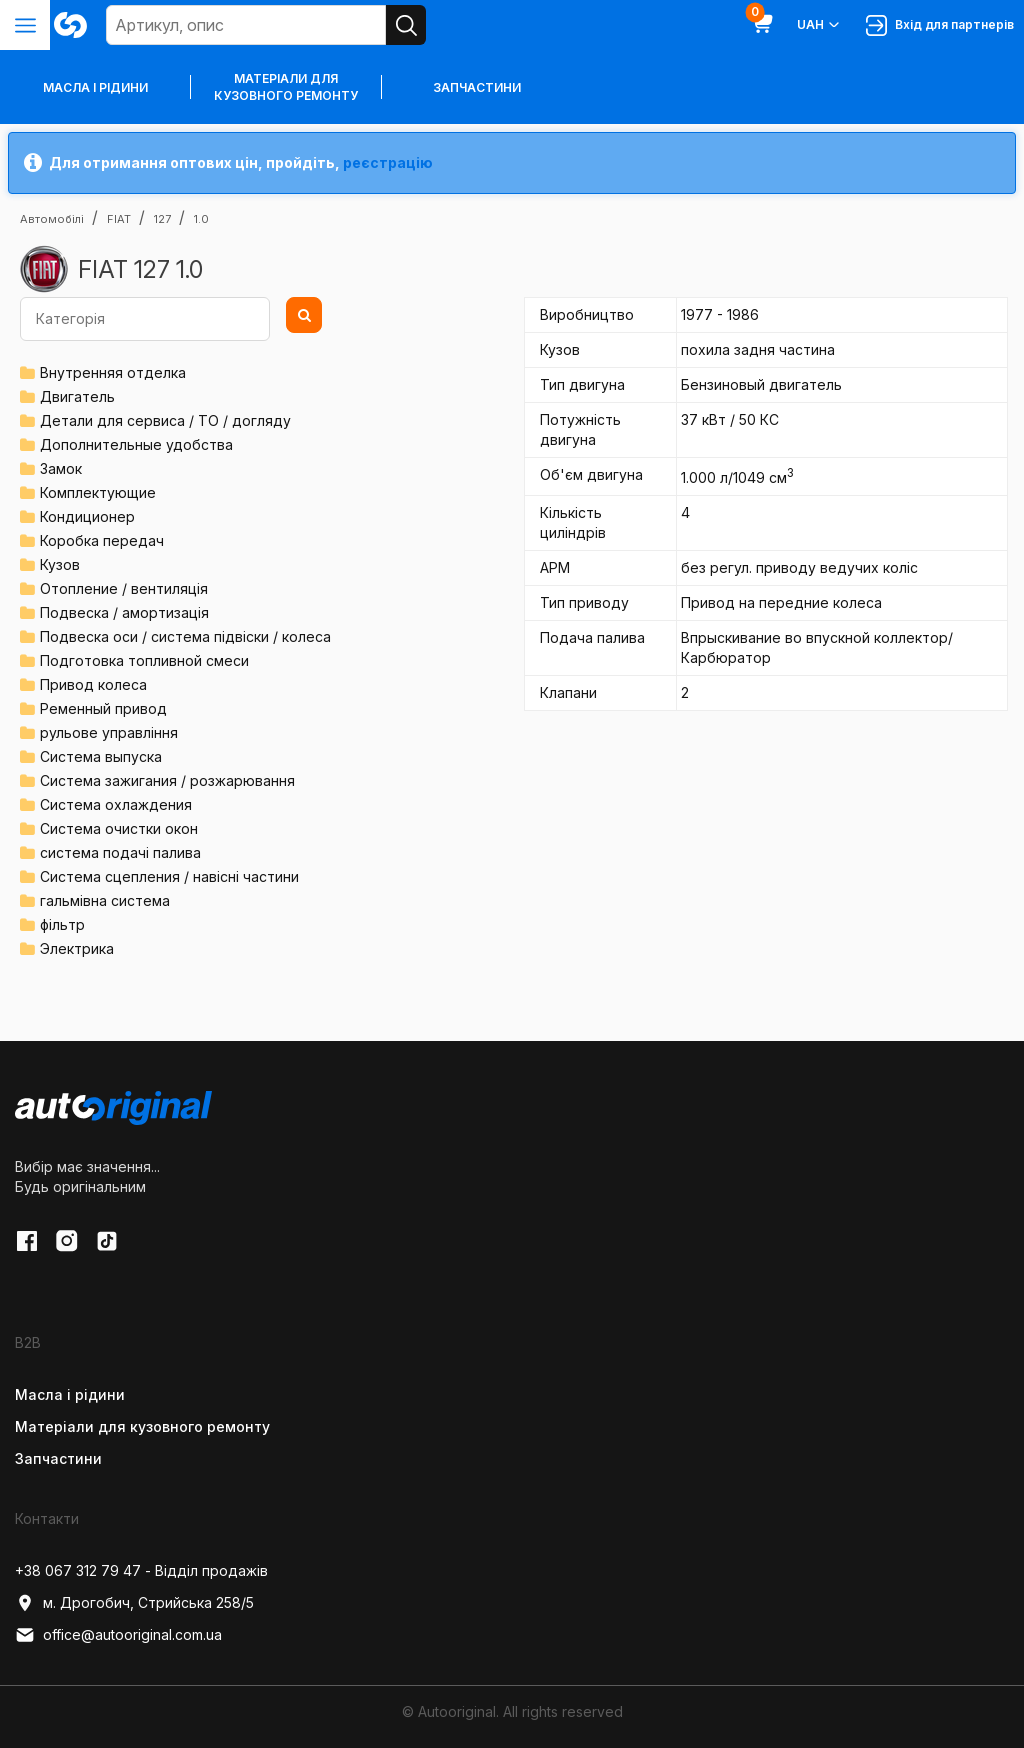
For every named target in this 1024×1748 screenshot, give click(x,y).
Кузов (60, 564)
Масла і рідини (70, 1394)
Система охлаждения (116, 804)
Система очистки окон (119, 828)
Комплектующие (98, 492)
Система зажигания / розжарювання (167, 780)
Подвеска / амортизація (124, 612)
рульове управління (109, 732)
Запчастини (477, 87)
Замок (61, 468)
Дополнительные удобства (136, 444)
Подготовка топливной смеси (144, 660)
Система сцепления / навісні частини (169, 876)
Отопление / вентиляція (124, 588)
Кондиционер (87, 516)
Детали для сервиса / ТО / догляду (165, 420)
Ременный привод (103, 708)
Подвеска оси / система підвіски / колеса (185, 636)
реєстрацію (388, 162)
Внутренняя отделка (113, 372)
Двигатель (77, 396)
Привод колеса (93, 684)
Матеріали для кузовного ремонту (286, 87)
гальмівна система (105, 900)
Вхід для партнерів (940, 25)
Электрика (77, 948)
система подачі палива (120, 852)
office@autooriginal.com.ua (118, 1635)
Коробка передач (102, 540)
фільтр (62, 924)
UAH (819, 25)
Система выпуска (101, 756)
